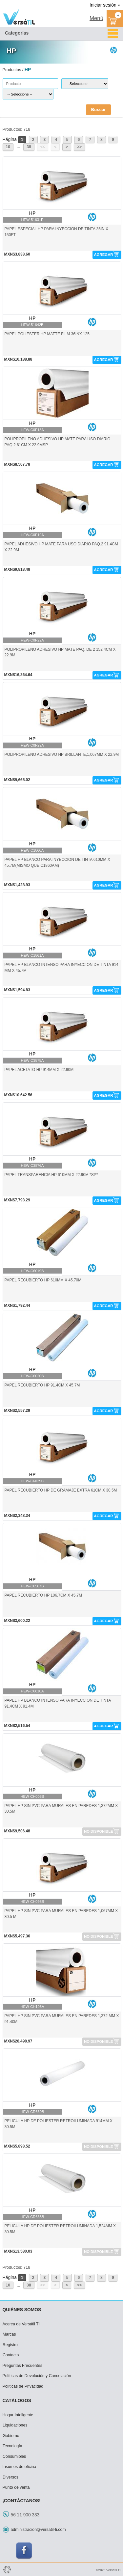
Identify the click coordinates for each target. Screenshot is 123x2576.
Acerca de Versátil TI (21, 2324)
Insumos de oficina (19, 2466)
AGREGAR (103, 255)
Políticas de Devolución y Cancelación (37, 2375)
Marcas (9, 2334)
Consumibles (14, 2456)
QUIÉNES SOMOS (22, 2309)
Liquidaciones (15, 2425)
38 (29, 147)
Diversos (10, 2477)
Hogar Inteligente (18, 2415)
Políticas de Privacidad (23, 2386)
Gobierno (11, 2435)
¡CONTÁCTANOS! (22, 2500)
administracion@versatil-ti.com (38, 2529)
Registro (10, 2345)
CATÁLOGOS (17, 2400)
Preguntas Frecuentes (22, 2365)
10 (8, 147)
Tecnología (12, 2446)
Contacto (11, 2355)
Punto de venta (16, 2487)
